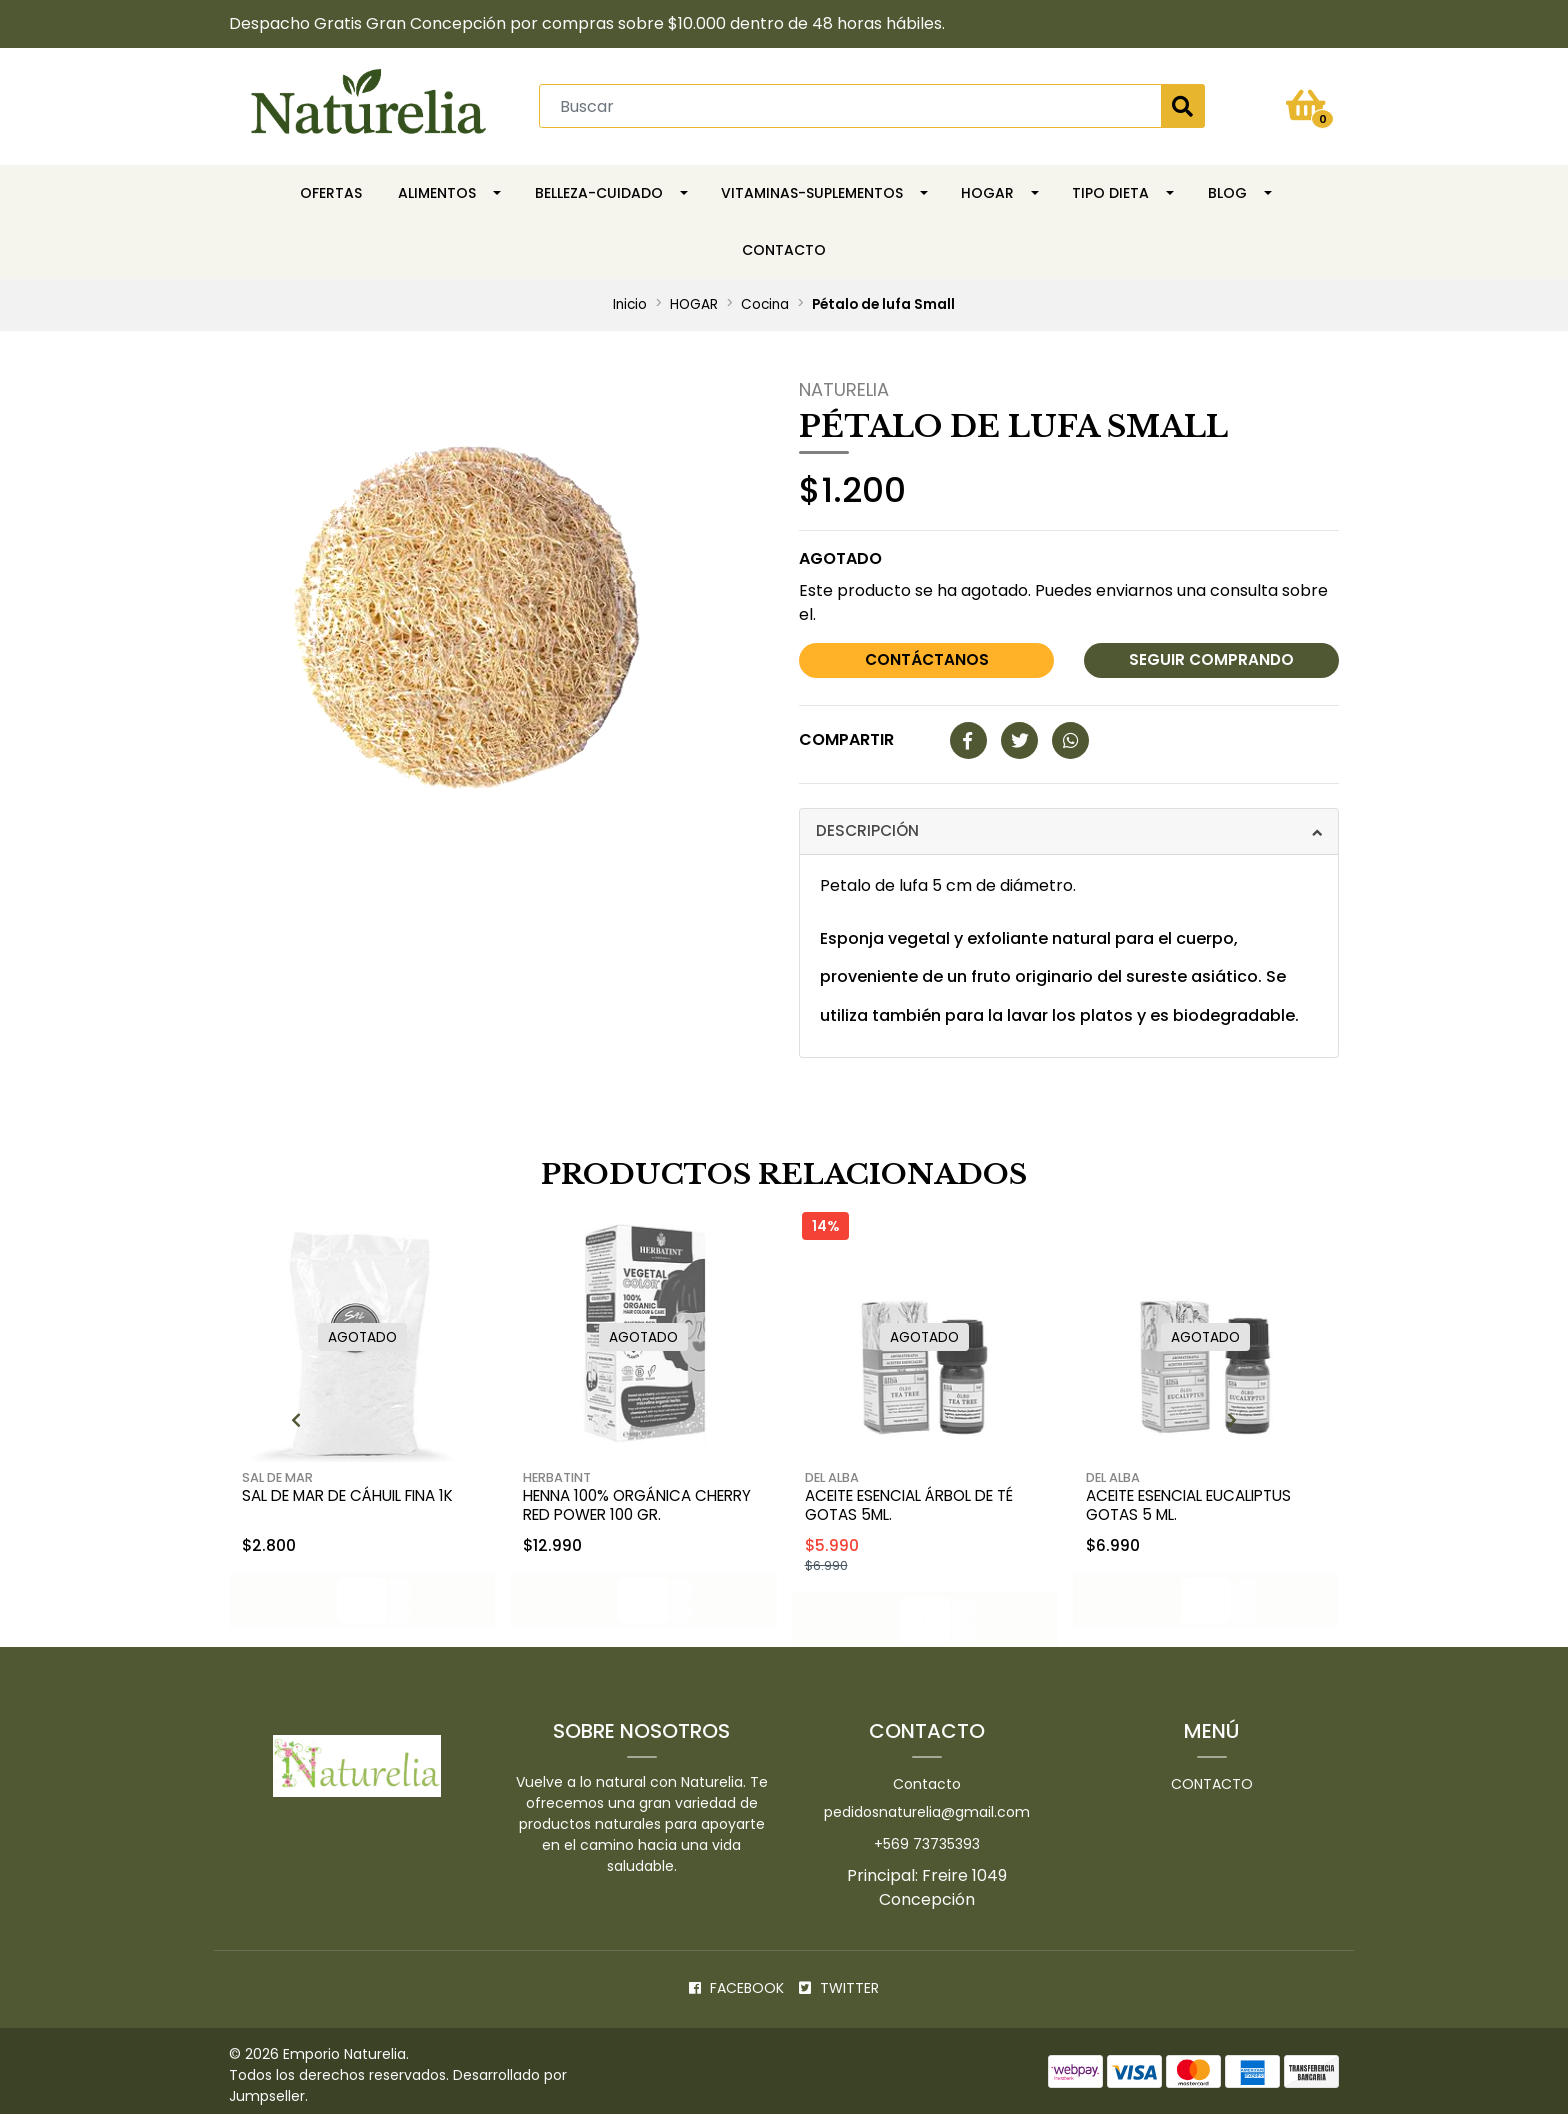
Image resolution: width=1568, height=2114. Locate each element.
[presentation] (206, 1415)
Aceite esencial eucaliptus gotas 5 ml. (1200, 1498)
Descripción (869, 826)
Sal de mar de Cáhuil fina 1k (359, 1488)
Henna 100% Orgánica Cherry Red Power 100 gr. (631, 1498)
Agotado (840, 555)
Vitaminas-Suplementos (812, 190)
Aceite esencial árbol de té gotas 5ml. (922, 1498)
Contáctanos (927, 657)
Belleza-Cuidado (599, 190)
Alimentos (437, 190)
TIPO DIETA (1110, 190)
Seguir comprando (1211, 657)
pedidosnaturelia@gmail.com (927, 1803)
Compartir (846, 735)
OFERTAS (331, 190)
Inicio (630, 301)
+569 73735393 (927, 1835)
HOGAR (987, 190)
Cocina (765, 301)
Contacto (784, 247)
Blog (1227, 190)
